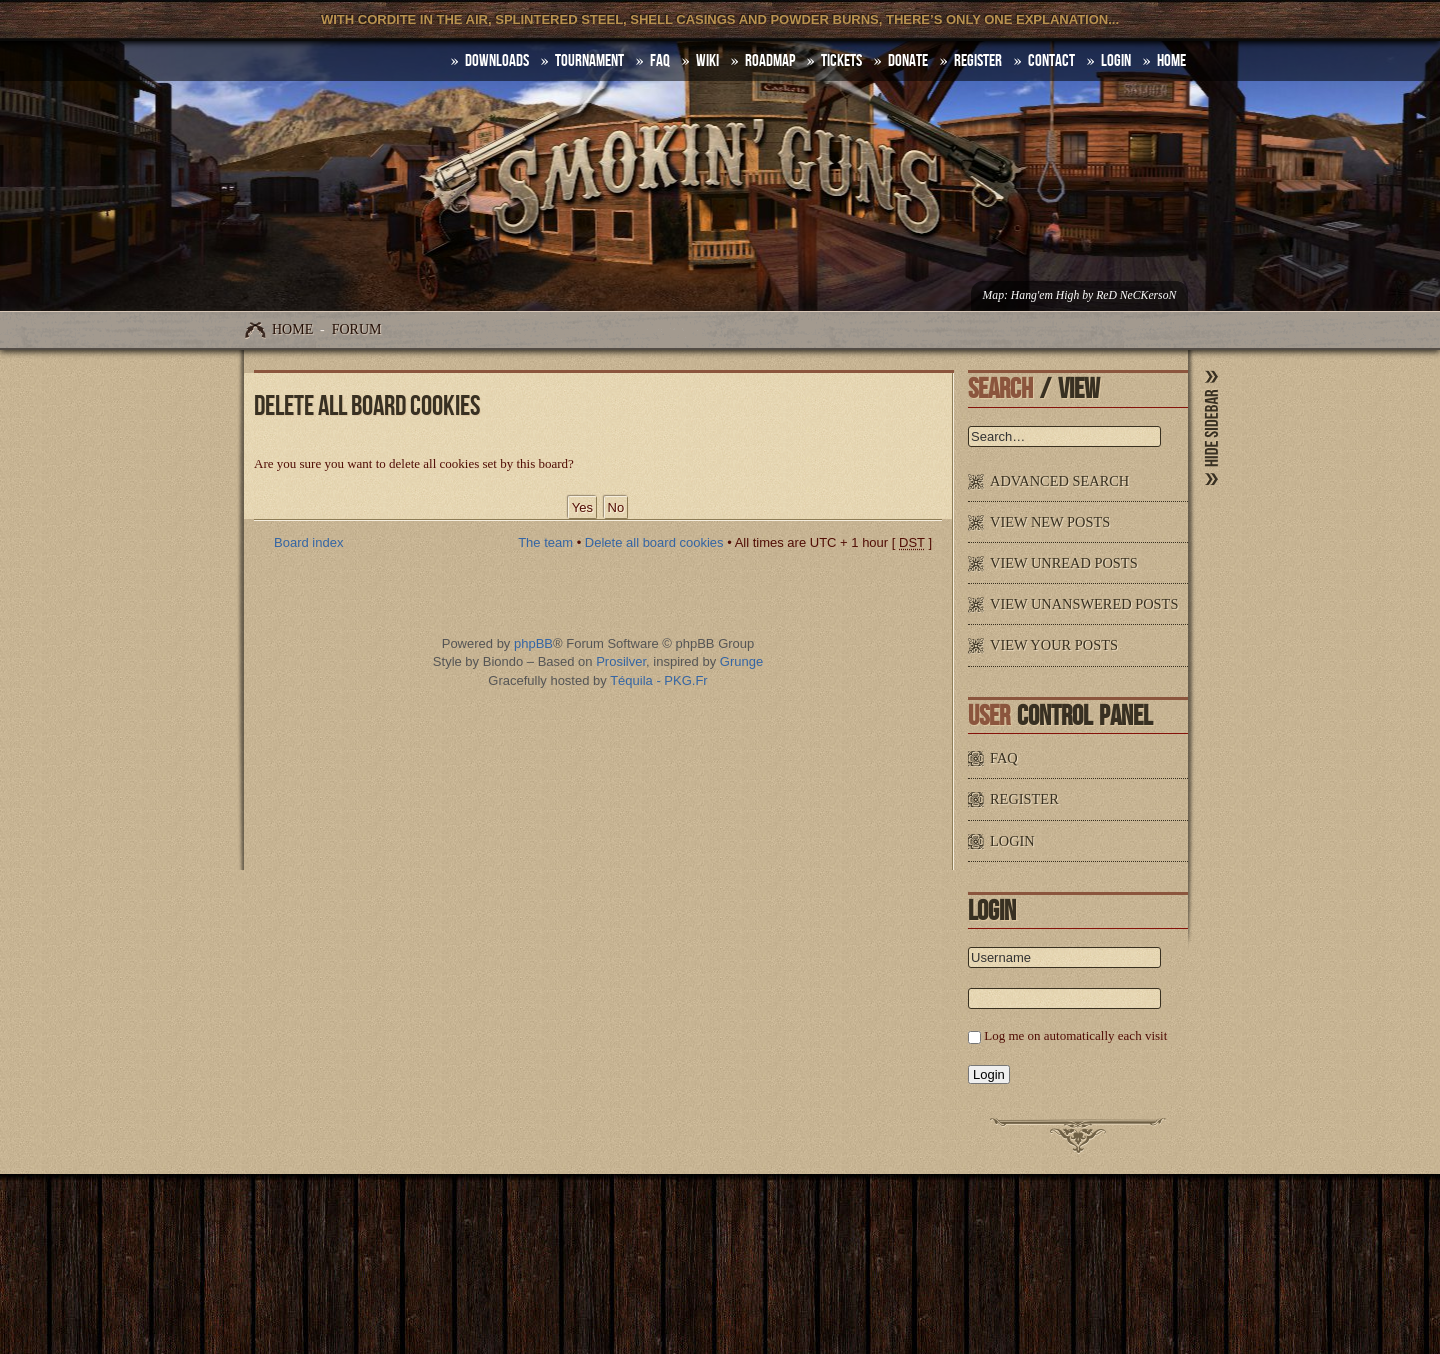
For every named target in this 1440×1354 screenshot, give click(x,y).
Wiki (707, 61)
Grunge (741, 661)
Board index (308, 542)
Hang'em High (1045, 295)
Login (1116, 61)
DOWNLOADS (497, 61)
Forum (357, 329)
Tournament (589, 61)
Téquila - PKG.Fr (659, 680)
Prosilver (621, 661)
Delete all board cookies (654, 542)
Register (978, 61)
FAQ (660, 61)
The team (545, 542)
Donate (908, 61)
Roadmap (770, 61)
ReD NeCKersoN (1136, 295)
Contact (1051, 61)
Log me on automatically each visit (1075, 1035)
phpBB (533, 643)
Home (292, 329)
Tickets (841, 61)
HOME (1171, 61)
